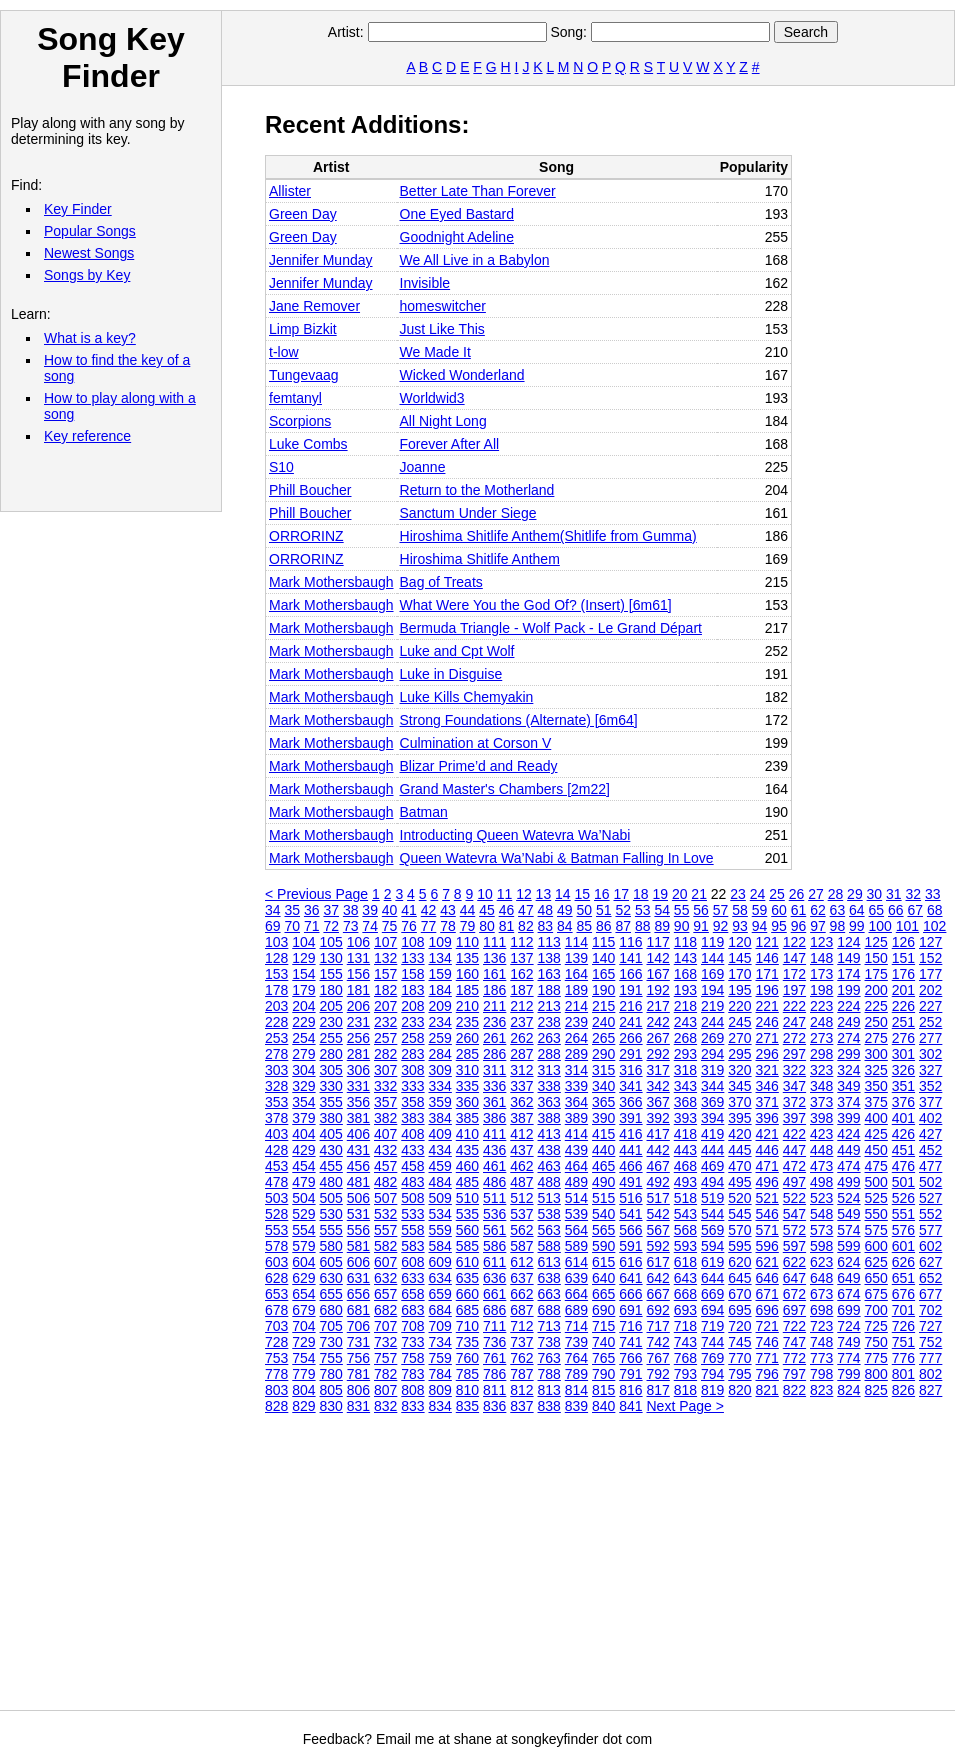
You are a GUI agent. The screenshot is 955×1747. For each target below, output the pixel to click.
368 (685, 1102)
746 (767, 1342)
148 (821, 958)
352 (930, 1086)
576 (903, 1230)
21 (699, 894)
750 (876, 1342)
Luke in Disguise (451, 674)
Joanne (423, 467)
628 (276, 1278)
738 (549, 1342)
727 (930, 1326)
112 (521, 942)
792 (658, 1374)
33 (933, 894)
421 (767, 1134)
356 (358, 1102)
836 (494, 1406)
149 (848, 958)
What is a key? (90, 338)
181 (358, 990)
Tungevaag (304, 375)
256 (358, 1038)
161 (494, 974)
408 (412, 1134)
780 (331, 1374)
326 (903, 1070)
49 (565, 910)
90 (682, 926)
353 (276, 1102)
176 (903, 974)
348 (821, 1086)
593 (685, 1246)
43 (448, 910)
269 (712, 1038)
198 (821, 990)
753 (276, 1358)
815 (603, 1390)
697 (794, 1310)
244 (712, 1022)
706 (358, 1326)
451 (903, 1150)
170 (739, 974)
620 (739, 1262)
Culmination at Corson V (476, 743)
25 (777, 894)
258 (412, 1038)
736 (494, 1342)
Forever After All (450, 444)
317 (658, 1070)
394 (712, 1118)
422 (794, 1134)
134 (440, 958)
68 (935, 910)
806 (358, 1390)
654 (303, 1294)
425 (876, 1134)
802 (930, 1374)
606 (358, 1262)
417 (658, 1134)
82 (526, 926)
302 (930, 1054)
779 (303, 1374)
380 (331, 1118)
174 (848, 974)
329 (303, 1086)
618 (685, 1262)
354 (303, 1102)
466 (630, 1166)
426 (903, 1134)
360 (467, 1102)
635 (467, 1278)
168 (685, 974)
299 (848, 1054)
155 (331, 974)
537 (521, 1214)
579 (303, 1246)
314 (576, 1070)
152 (930, 958)
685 (467, 1310)
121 (767, 942)
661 (494, 1294)
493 (685, 1182)
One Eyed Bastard (457, 214)
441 (630, 1150)
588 (549, 1246)
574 (848, 1230)
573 (821, 1230)
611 (494, 1262)
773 (821, 1358)
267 (658, 1038)
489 (576, 1182)
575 (876, 1230)
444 (712, 1150)
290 (603, 1054)
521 (767, 1198)
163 (549, 974)
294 (712, 1054)
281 (358, 1054)
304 (303, 1070)
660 (467, 1294)
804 (303, 1390)
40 (390, 910)
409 (440, 1134)
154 (303, 974)
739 (576, 1342)
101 (907, 926)
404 (303, 1134)
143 (685, 958)
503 (276, 1198)
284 (440, 1054)
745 (739, 1342)
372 (794, 1102)
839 (576, 1406)
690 (603, 1310)
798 (821, 1374)
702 (930, 1310)
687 (521, 1310)
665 (603, 1294)
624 (848, 1262)
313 (549, 1070)
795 (739, 1374)
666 (630, 1294)
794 (712, 1374)
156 (358, 974)
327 (930, 1070)
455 (331, 1166)
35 (292, 910)
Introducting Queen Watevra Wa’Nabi (515, 835)
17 (621, 894)
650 (876, 1278)
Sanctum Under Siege (468, 513)
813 (549, 1390)
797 (794, 1374)
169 (712, 974)
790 (603, 1374)
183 (412, 990)
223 (821, 1006)
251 (903, 1022)
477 (930, 1166)
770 (739, 1358)
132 (385, 958)
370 (739, 1102)
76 (409, 926)
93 (740, 926)
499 (848, 1182)
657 (385, 1294)
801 (903, 1374)
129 (303, 958)
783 (412, 1374)
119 (712, 942)
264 (576, 1038)
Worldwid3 (432, 398)
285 (467, 1054)
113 (549, 942)
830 (331, 1406)
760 (467, 1358)
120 (739, 942)
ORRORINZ (306, 536)
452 (930, 1150)
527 (930, 1198)
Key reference (87, 436)
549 (848, 1214)
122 (794, 942)
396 (767, 1118)
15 (583, 894)
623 (821, 1262)
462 (521, 1166)
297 (794, 1054)
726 (903, 1326)
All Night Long (443, 421)
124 (848, 942)
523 (821, 1198)
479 (303, 1182)
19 (660, 894)
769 (712, 1358)
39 (370, 910)
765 (603, 1358)
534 (440, 1214)
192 (658, 990)
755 (331, 1358)
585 (467, 1246)
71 (312, 926)
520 (739, 1198)
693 (685, 1310)
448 (821, 1150)
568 (685, 1230)
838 (549, 1406)
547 (794, 1214)
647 (794, 1278)
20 (680, 894)
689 (576, 1310)
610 (467, 1262)
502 (930, 1182)
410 (467, 1134)
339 (576, 1086)
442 (658, 1150)
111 (494, 942)
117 (658, 942)
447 (794, 1150)
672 (794, 1294)
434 (440, 1150)
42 (429, 910)
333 (412, 1086)
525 (876, 1198)
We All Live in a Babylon (475, 260)
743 (685, 1342)
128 (276, 958)
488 (549, 1182)
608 (412, 1262)
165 (603, 974)
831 (358, 1406)
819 (712, 1390)
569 (712, 1230)
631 (358, 1278)
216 (630, 1006)
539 (576, 1214)
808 (412, 1390)
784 (440, 1374)
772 (794, 1358)
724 (848, 1326)
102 (934, 926)
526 (903, 1198)
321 (767, 1070)
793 (685, 1374)
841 (630, 1406)
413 (549, 1134)
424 (848, 1134)
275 (876, 1038)
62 (818, 910)
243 (685, 1022)
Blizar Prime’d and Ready (479, 766)
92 (721, 926)
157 (385, 974)
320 (739, 1070)
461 (494, 1166)
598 (821, 1246)
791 (630, 1374)
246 (767, 1022)
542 (658, 1214)
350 (876, 1086)
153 (276, 974)
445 (739, 1150)
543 (685, 1214)
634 (440, 1278)
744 (712, 1342)
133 (412, 958)
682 (385, 1310)
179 (303, 990)
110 (467, 942)
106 (358, 942)
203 (276, 1006)
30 (875, 894)
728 (276, 1342)
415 (603, 1134)
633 (412, 1278)
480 (331, 1182)
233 (412, 1022)
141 (630, 958)
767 (658, 1358)
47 (526, 910)
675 (876, 1294)
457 (385, 1166)
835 (467, 1406)
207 (385, 1006)
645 (739, 1278)
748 (821, 1342)
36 (312, 910)
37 (331, 910)
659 (440, 1294)
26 (797, 894)
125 (876, 942)
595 (739, 1246)
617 (658, 1262)
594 (712, 1246)
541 (630, 1214)
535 (467, 1214)
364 (576, 1102)
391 (630, 1118)
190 (603, 990)
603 (276, 1262)
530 (331, 1214)
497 (794, 1182)
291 (630, 1054)
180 (331, 990)
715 (603, 1326)
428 (276, 1150)
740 (603, 1342)
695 (739, 1310)
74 (370, 926)
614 (576, 1262)
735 (467, 1342)
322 (794, 1070)
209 (440, 1006)
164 (576, 974)
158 (412, 974)
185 (467, 990)
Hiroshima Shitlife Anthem (480, 559)
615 (603, 1262)
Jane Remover (314, 306)
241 (630, 1022)
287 (521, 1054)
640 (603, 1278)
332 (385, 1086)
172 (794, 974)
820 (739, 1390)
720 (739, 1326)
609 (440, 1262)
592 (658, 1246)
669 (712, 1294)
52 (623, 910)
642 (658, 1278)
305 (331, 1070)
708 (412, 1326)
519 (712, 1198)
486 (494, 1182)
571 (767, 1230)
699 (848, 1310)
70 (292, 926)
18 (641, 894)
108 (412, 942)
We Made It (435, 352)
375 (876, 1102)
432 (385, 1150)
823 (821, 1390)
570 (739, 1230)
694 (712, 1310)
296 (767, 1054)
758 (412, 1358)
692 (658, 1310)
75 (390, 926)
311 (494, 1070)
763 (549, 1358)
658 (412, 1294)
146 (767, 958)
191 (630, 990)
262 (521, 1038)
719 (712, 1326)
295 (739, 1054)
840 (603, 1406)
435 (467, 1150)
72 (331, 926)
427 (930, 1134)
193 (685, 990)
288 (549, 1054)
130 (331, 958)
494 (712, 1182)
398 (821, 1118)
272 (794, 1038)
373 (821, 1102)
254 (303, 1038)
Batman (424, 812)
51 (604, 910)
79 (468, 926)
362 (521, 1102)
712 (521, 1326)
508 (412, 1198)
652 (930, 1278)
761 (494, 1358)
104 (303, 942)
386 (494, 1118)
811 (494, 1390)
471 (767, 1166)
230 (331, 1022)
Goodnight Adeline (457, 237)
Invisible (425, 283)
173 (821, 974)
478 (276, 1182)
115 (603, 942)
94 (760, 926)
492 (658, 1182)
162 (521, 974)
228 (276, 1022)
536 (494, 1214)
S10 (281, 467)
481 (358, 1182)
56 (701, 910)
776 (903, 1358)
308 (412, 1070)
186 (494, 990)
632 (385, 1278)
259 (440, 1038)
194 (712, 990)
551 (903, 1214)
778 (276, 1374)
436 (494, 1150)
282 (385, 1054)
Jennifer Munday (321, 260)
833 (412, 1406)
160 (467, 974)
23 (738, 894)
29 (855, 894)
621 (767, 1262)
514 (576, 1198)
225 (876, 1006)
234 (440, 1022)
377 (930, 1102)
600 (876, 1246)
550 (876, 1214)
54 (662, 910)
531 (358, 1214)
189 (576, 990)
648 (821, 1278)
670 (739, 1294)
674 (848, 1294)
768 (685, 1358)
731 (358, 1342)
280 (331, 1054)
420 (739, 1134)
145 (739, 958)
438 (549, 1150)
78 (448, 926)
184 (440, 990)
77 (429, 926)
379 (303, 1118)
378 (276, 1118)
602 (930, 1246)
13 (544, 894)
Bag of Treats (441, 582)
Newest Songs (89, 253)
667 (658, 1294)
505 (331, 1198)
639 (576, 1278)
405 (331, 1134)
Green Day (303, 214)
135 (467, 958)
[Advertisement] (516, 1570)
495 (739, 1182)
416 (630, 1134)
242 (658, 1022)
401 (903, 1118)
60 (779, 910)
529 (303, 1214)
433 (412, 1150)
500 (876, 1182)
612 (521, 1262)
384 (440, 1118)
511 (494, 1198)
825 (876, 1390)
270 (739, 1038)
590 (603, 1246)
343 (685, 1086)
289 (576, 1054)
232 (385, 1022)
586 (494, 1246)
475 (876, 1166)
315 (603, 1070)
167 (658, 974)
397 (794, 1118)
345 (739, 1086)
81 (507, 926)
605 (331, 1262)
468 (685, 1166)
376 (903, 1102)
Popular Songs (90, 231)
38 (351, 910)
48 (546, 910)
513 (549, 1198)
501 (903, 1182)
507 (385, 1198)
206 (358, 1006)
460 (467, 1166)
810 (467, 1390)
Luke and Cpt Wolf (457, 651)
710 (467, 1326)
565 (603, 1230)
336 (494, 1086)
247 (794, 1022)
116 (630, 942)
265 (603, 1038)
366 (630, 1102)
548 (821, 1214)
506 (358, 1198)
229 (303, 1022)
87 (623, 926)
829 (303, 1406)
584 (440, 1246)
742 (658, 1342)
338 (549, 1086)
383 (412, 1118)
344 (712, 1086)
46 (507, 910)
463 (549, 1166)
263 (549, 1038)
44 (468, 910)
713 (549, 1326)
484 (440, 1182)
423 (821, 1134)
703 (276, 1326)
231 (358, 1022)
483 (412, 1182)
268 (685, 1038)
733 (412, 1342)
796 (767, 1374)
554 (303, 1230)
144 (712, 958)
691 (630, 1310)
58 (740, 910)
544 (712, 1214)
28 (836, 894)
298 (821, 1054)
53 (643, 910)
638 (549, 1278)
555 (331, 1230)
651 (903, 1278)
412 (521, 1134)
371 (767, 1102)
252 (930, 1022)
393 (685, 1118)
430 (331, 1150)
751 (903, 1342)
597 (794, 1246)
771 (767, 1358)
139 (576, 958)
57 (721, 910)
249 (848, 1022)
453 (276, 1166)
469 (712, 1166)
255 (331, 1038)
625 (876, 1262)
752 (930, 1342)
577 (930, 1230)
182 (385, 990)
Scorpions (300, 421)
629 (303, 1278)
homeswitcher (443, 306)
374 (848, 1102)
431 (358, 1150)
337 (521, 1086)
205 (331, 1006)
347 (794, 1086)
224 (848, 1006)
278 (276, 1054)
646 (767, 1278)
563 (549, 1230)
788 (549, 1374)
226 (903, 1006)
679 (303, 1310)
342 (658, 1086)
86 (604, 926)
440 (603, 1150)
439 (576, 1150)
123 (821, 942)
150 (876, 958)
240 (603, 1022)
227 (930, 1006)
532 (385, 1214)
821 (767, 1390)
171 (767, 974)
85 (585, 926)
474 (848, 1166)
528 (276, 1214)
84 (565, 926)
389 (576, 1118)
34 (273, 910)
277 (930, 1038)
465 (603, 1166)
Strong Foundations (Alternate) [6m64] (519, 720)
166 (630, 974)
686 (494, 1310)
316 (630, 1070)
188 (549, 990)
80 (487, 926)
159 (440, 974)
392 (658, 1118)
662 (521, 1294)
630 (331, 1278)
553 (276, 1230)
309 (440, 1070)
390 (603, 1118)
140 (603, 958)
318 (685, 1070)
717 (658, 1326)
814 (576, 1390)
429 (303, 1150)
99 (857, 926)
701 (903, 1310)
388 (549, 1118)
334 (440, 1086)
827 (930, 1390)
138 (549, 958)
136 (494, 958)
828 (276, 1406)
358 (412, 1102)
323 (821, 1070)
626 (903, 1262)
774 (848, 1358)
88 (643, 926)
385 (467, 1118)
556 (358, 1230)
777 (930, 1358)
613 (549, 1262)
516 (630, 1198)
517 (658, 1198)
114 (576, 942)
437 (521, 1150)
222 (794, 1006)
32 (914, 894)
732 (385, 1342)
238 (549, 1022)
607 (385, 1262)
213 (549, 1006)
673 (821, 1294)
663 (549, 1294)
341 (630, 1086)
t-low (284, 352)
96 (799, 926)
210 (467, 1006)
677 (930, 1294)
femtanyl (295, 398)
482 (385, 1182)
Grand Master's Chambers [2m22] (505, 789)
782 (385, 1374)
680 (331, 1310)
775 (876, 1358)
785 (467, 1374)
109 (440, 942)
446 (767, 1150)
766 (630, 1358)
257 (385, 1038)
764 (576, 1358)
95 (779, 926)
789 (576, 1374)
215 (603, 1006)
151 (903, 958)
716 (630, 1326)
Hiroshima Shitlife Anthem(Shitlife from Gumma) (548, 536)
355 (331, 1102)
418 (685, 1134)
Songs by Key (87, 275)
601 (903, 1246)
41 (409, 910)
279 (303, 1054)
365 (603, 1102)
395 (739, 1118)
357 (385, 1102)
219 (712, 1006)
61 (799, 910)
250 (876, 1022)
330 (331, 1086)
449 (848, 1150)
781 (358, 1374)
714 (576, 1326)
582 (385, 1246)
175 (876, 974)
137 (521, 958)
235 (467, 1022)
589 (576, 1246)
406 (358, 1134)
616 (630, 1262)
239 (576, 1022)
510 (467, 1198)
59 (760, 910)
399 (848, 1118)
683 (412, 1310)
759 (440, 1358)
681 (358, 1310)
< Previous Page (316, 894)
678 (276, 1310)
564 (576, 1230)
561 (494, 1230)
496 (767, 1182)
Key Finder (78, 209)
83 (546, 926)
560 (467, 1230)
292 (658, 1054)
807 (385, 1390)
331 (358, 1086)
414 (576, 1134)
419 (712, 1134)
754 (303, 1358)
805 (331, 1390)
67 (915, 910)
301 (903, 1054)
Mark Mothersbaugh (331, 582)
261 (494, 1038)
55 (682, 910)
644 (712, 1278)
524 (848, 1198)
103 (276, 942)
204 (303, 1006)
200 (876, 990)
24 (758, 894)
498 (821, 1182)
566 (630, 1230)
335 (467, 1086)
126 (903, 942)
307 (385, 1070)
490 (603, 1182)
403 (276, 1134)
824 (848, 1390)
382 (385, 1118)
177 (930, 974)
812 (521, 1390)
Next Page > (685, 1406)
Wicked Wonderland (462, 375)
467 (658, 1166)
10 (485, 894)
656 (358, 1294)
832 (385, 1406)
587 (521, 1246)
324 (848, 1070)
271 (767, 1038)
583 (412, 1246)
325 (876, 1070)
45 (487, 910)
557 (385, 1230)
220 (739, 1006)
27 (816, 894)
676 (903, 1294)
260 (467, 1038)
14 (563, 894)
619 (712, 1262)
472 (794, 1166)
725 (876, 1326)
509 (440, 1198)
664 (576, 1294)
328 (276, 1086)
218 (685, 1006)
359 (440, 1102)
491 (630, 1182)
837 (521, 1406)
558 (412, 1230)
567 (658, 1230)
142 (658, 958)
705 (331, 1326)
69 (273, 926)
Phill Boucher (310, 490)
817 (658, 1390)
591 (630, 1246)
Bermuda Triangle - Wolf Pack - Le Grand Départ (551, 628)
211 (494, 1006)
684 (440, 1310)
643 (685, 1278)
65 (877, 910)
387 (521, 1118)
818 (685, 1390)
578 (276, 1246)
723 (821, 1326)
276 (903, 1038)
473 (821, 1166)
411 (494, 1134)
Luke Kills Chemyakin (467, 697)
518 (685, 1198)
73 (351, 926)
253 (276, 1038)
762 (521, 1358)
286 (494, 1054)
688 (549, 1310)
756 (358, 1358)
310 (467, 1070)
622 (794, 1262)
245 (739, 1022)
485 (467, 1182)
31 (894, 894)
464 (576, 1166)
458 (412, 1166)
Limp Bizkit (303, 329)
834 (440, 1406)
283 (412, 1054)
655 (331, 1294)
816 (630, 1390)
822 (794, 1390)
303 (276, 1070)
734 (440, 1342)
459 (440, 1166)
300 (876, 1054)
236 (494, 1022)
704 (303, 1326)
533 (412, 1214)
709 (440, 1326)
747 (794, 1342)
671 (767, 1294)
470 (739, 1166)
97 (818, 926)
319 (712, 1070)
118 (685, 942)
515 (603, 1198)
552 (930, 1214)
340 (603, 1086)
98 (838, 926)
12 (524, 894)
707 (385, 1326)
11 (505, 894)
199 (848, 990)
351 (903, 1086)
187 (521, 990)
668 (685, 1294)
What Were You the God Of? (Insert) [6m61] (536, 605)
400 (876, 1118)
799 (848, 1374)
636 (494, 1278)
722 (794, 1326)
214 (576, 1006)
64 (857, 910)
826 (903, 1390)
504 (303, 1198)
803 (276, 1390)
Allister (290, 191)
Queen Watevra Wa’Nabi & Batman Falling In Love (557, 858)
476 (903, 1166)
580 (331, 1246)
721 (767, 1326)
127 (930, 942)
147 (794, 958)
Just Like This (442, 329)
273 (821, 1038)
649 (848, 1278)
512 (521, 1198)
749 (848, 1342)
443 (685, 1150)
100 (880, 926)
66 (896, 910)
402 (930, 1118)
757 (385, 1358)
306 (358, 1070)
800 (876, 1374)
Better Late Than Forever (478, 191)
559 (440, 1230)
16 (602, 894)
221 (767, 1006)
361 (494, 1102)
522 (794, 1198)
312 (521, 1070)
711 (494, 1326)
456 (358, 1166)
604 (303, 1262)
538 (549, 1214)
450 (876, 1150)
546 (767, 1214)
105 (331, 942)
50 (585, 910)
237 (521, 1022)
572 (794, 1230)
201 (903, 990)
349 (848, 1086)
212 (521, 1006)
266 (630, 1038)
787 (521, 1374)
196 (767, 990)
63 (838, 910)
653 (276, 1294)
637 (521, 1278)
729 (303, 1342)
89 (662, 926)
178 (276, 990)
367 (658, 1102)
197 (794, 990)
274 (848, 1038)
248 (821, 1022)
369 (712, 1102)
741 (630, 1342)
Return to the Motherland (477, 490)
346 (767, 1086)
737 (521, 1342)
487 (521, 1182)
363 (549, 1102)
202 (930, 990)
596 (767, 1246)
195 (739, 990)
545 (739, 1214)
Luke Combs (308, 444)
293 (685, 1054)
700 (876, 1310)
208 (412, 1006)
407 (385, 1134)
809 (440, 1390)
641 (630, 1278)
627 (930, 1262)
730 (331, 1342)
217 (658, 1006)
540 (603, 1214)
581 (358, 1246)
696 (767, 1310)
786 (494, 1374)
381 (358, 1118)
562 (521, 1230)
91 (701, 926)
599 (848, 1246)
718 (685, 1326)
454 (303, 1166)
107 (385, 942)
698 (821, 1310)
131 (358, 958)
